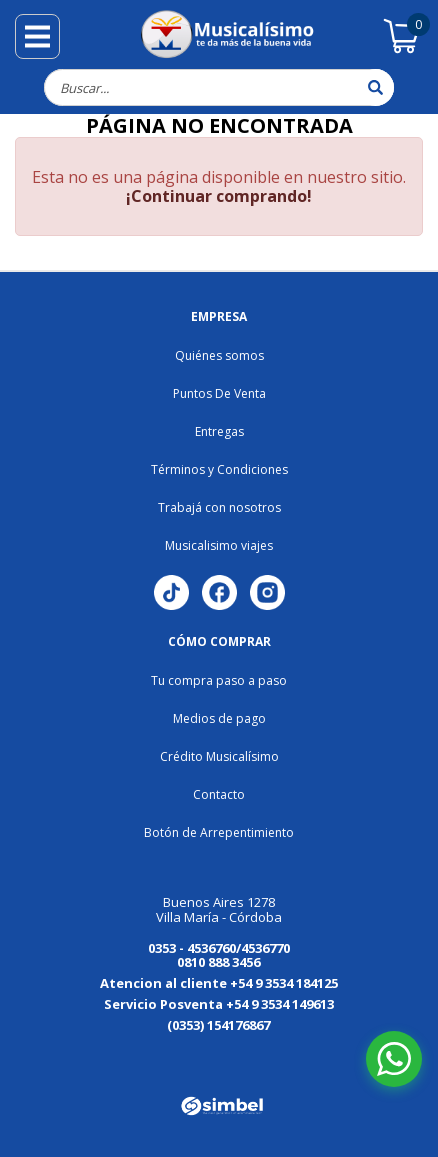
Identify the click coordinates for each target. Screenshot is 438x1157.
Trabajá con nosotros (219, 507)
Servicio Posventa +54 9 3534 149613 (219, 1004)
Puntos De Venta (219, 393)
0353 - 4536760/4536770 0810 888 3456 (219, 955)
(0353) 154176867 (218, 1025)
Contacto (219, 794)
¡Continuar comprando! (219, 196)
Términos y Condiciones (219, 469)
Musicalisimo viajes (219, 545)
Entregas (219, 431)
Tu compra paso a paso (219, 680)
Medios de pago (219, 718)
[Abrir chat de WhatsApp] (394, 1059)
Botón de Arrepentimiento (219, 832)
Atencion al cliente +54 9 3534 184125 (219, 983)
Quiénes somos (219, 355)
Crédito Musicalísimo (219, 756)
